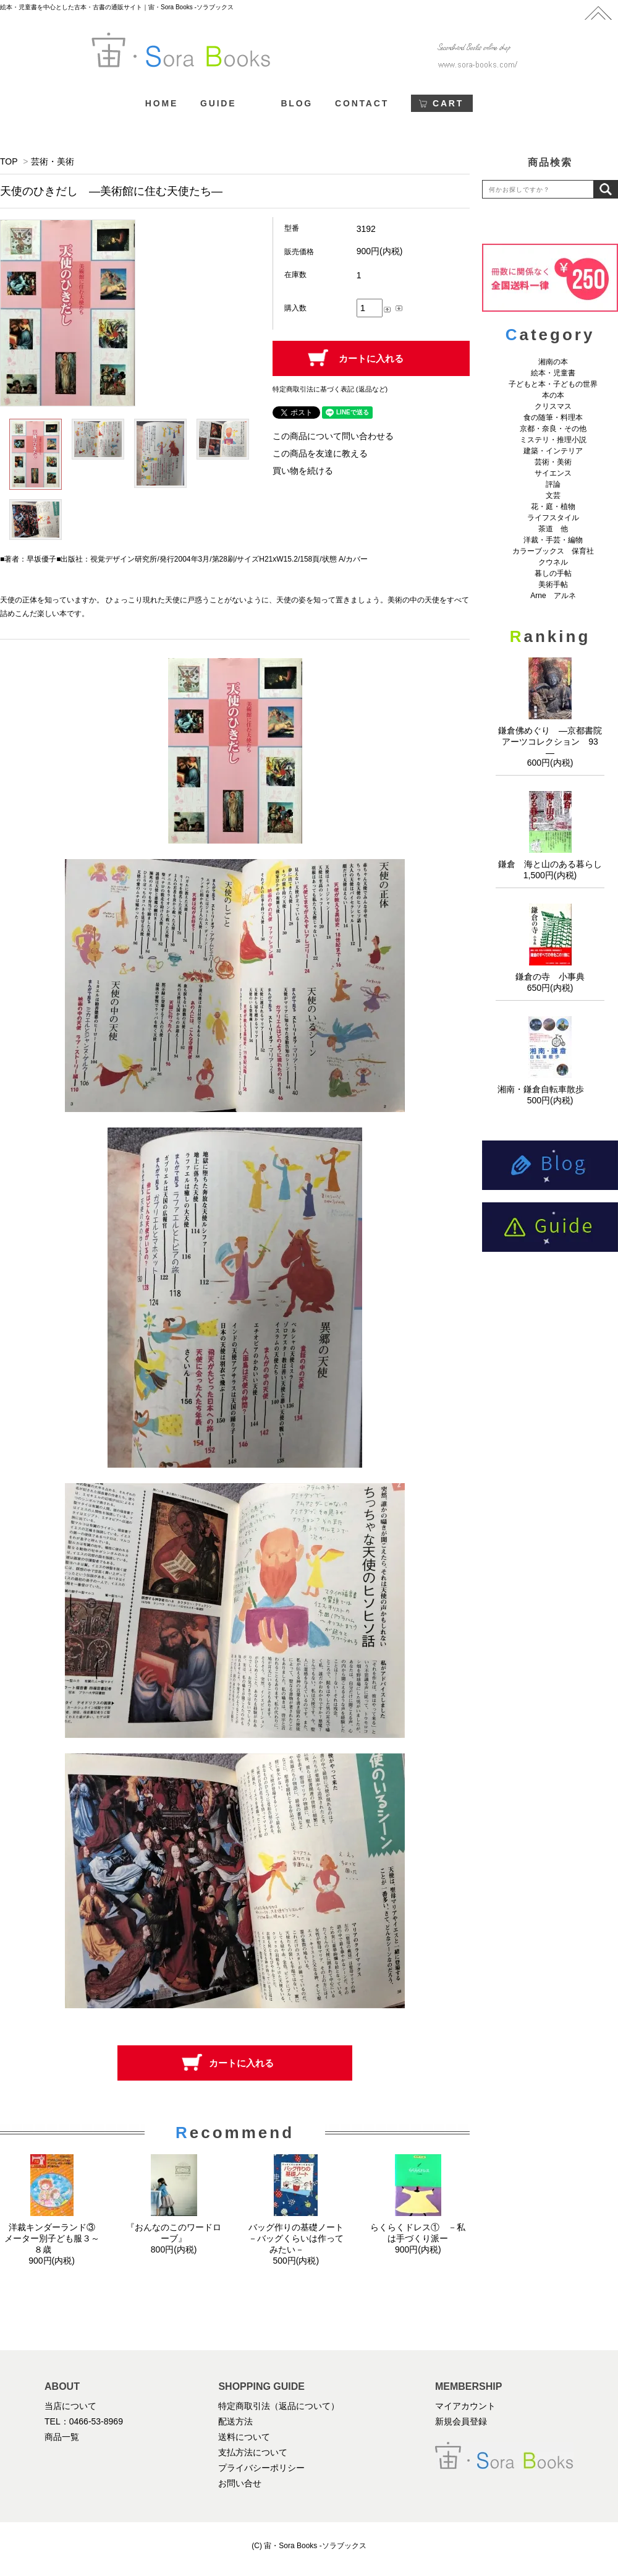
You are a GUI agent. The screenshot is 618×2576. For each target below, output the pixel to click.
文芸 (553, 495)
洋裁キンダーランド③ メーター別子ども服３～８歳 (54, 2238)
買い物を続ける (303, 471)
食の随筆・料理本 (553, 417)
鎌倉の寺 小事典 (550, 977)
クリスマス (553, 406)
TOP (8, 161)
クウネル (553, 562)
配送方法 (235, 2421)
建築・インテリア (553, 451)
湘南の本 (553, 361)
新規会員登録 (461, 2421)
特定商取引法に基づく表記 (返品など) (330, 389)
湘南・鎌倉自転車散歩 (550, 1089)
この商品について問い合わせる (333, 436)
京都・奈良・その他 (553, 428)
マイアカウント (465, 2406)
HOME (161, 103)
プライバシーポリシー (261, 2468)
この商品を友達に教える (320, 453)
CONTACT (362, 103)
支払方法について (252, 2452)
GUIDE (218, 103)
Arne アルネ (552, 595)
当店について (70, 2406)
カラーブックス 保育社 (553, 551)
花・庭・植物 (553, 506)
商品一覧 (61, 2437)
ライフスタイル (553, 517)
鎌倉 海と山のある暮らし (550, 864)
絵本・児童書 (553, 373)
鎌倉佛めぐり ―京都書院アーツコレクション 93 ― (552, 741)
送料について (244, 2437)
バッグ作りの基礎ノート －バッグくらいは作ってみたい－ (300, 2238)
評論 (553, 484)
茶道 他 (553, 528)
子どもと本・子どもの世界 (553, 384)
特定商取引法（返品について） (278, 2406)
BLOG (297, 103)
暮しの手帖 (553, 573)
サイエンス (553, 473)
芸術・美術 (52, 161)
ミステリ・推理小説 (553, 439)
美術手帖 (553, 584)
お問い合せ (239, 2483)
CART (448, 103)
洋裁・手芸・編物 (556, 540)
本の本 (553, 395)
